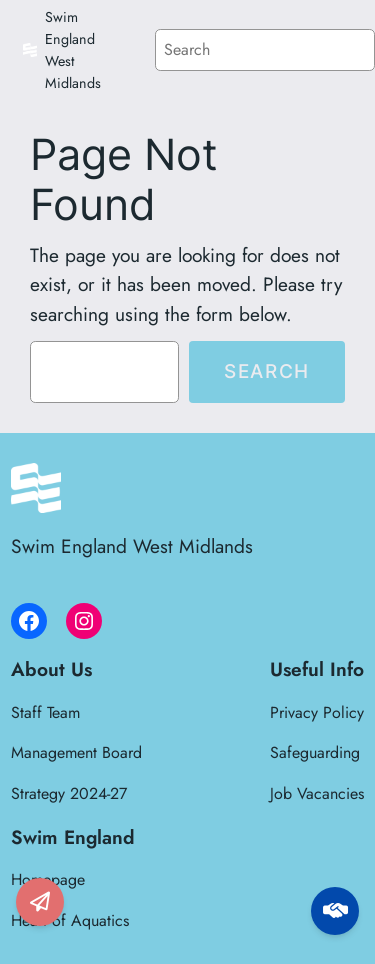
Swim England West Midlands (132, 546)
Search (267, 371)
